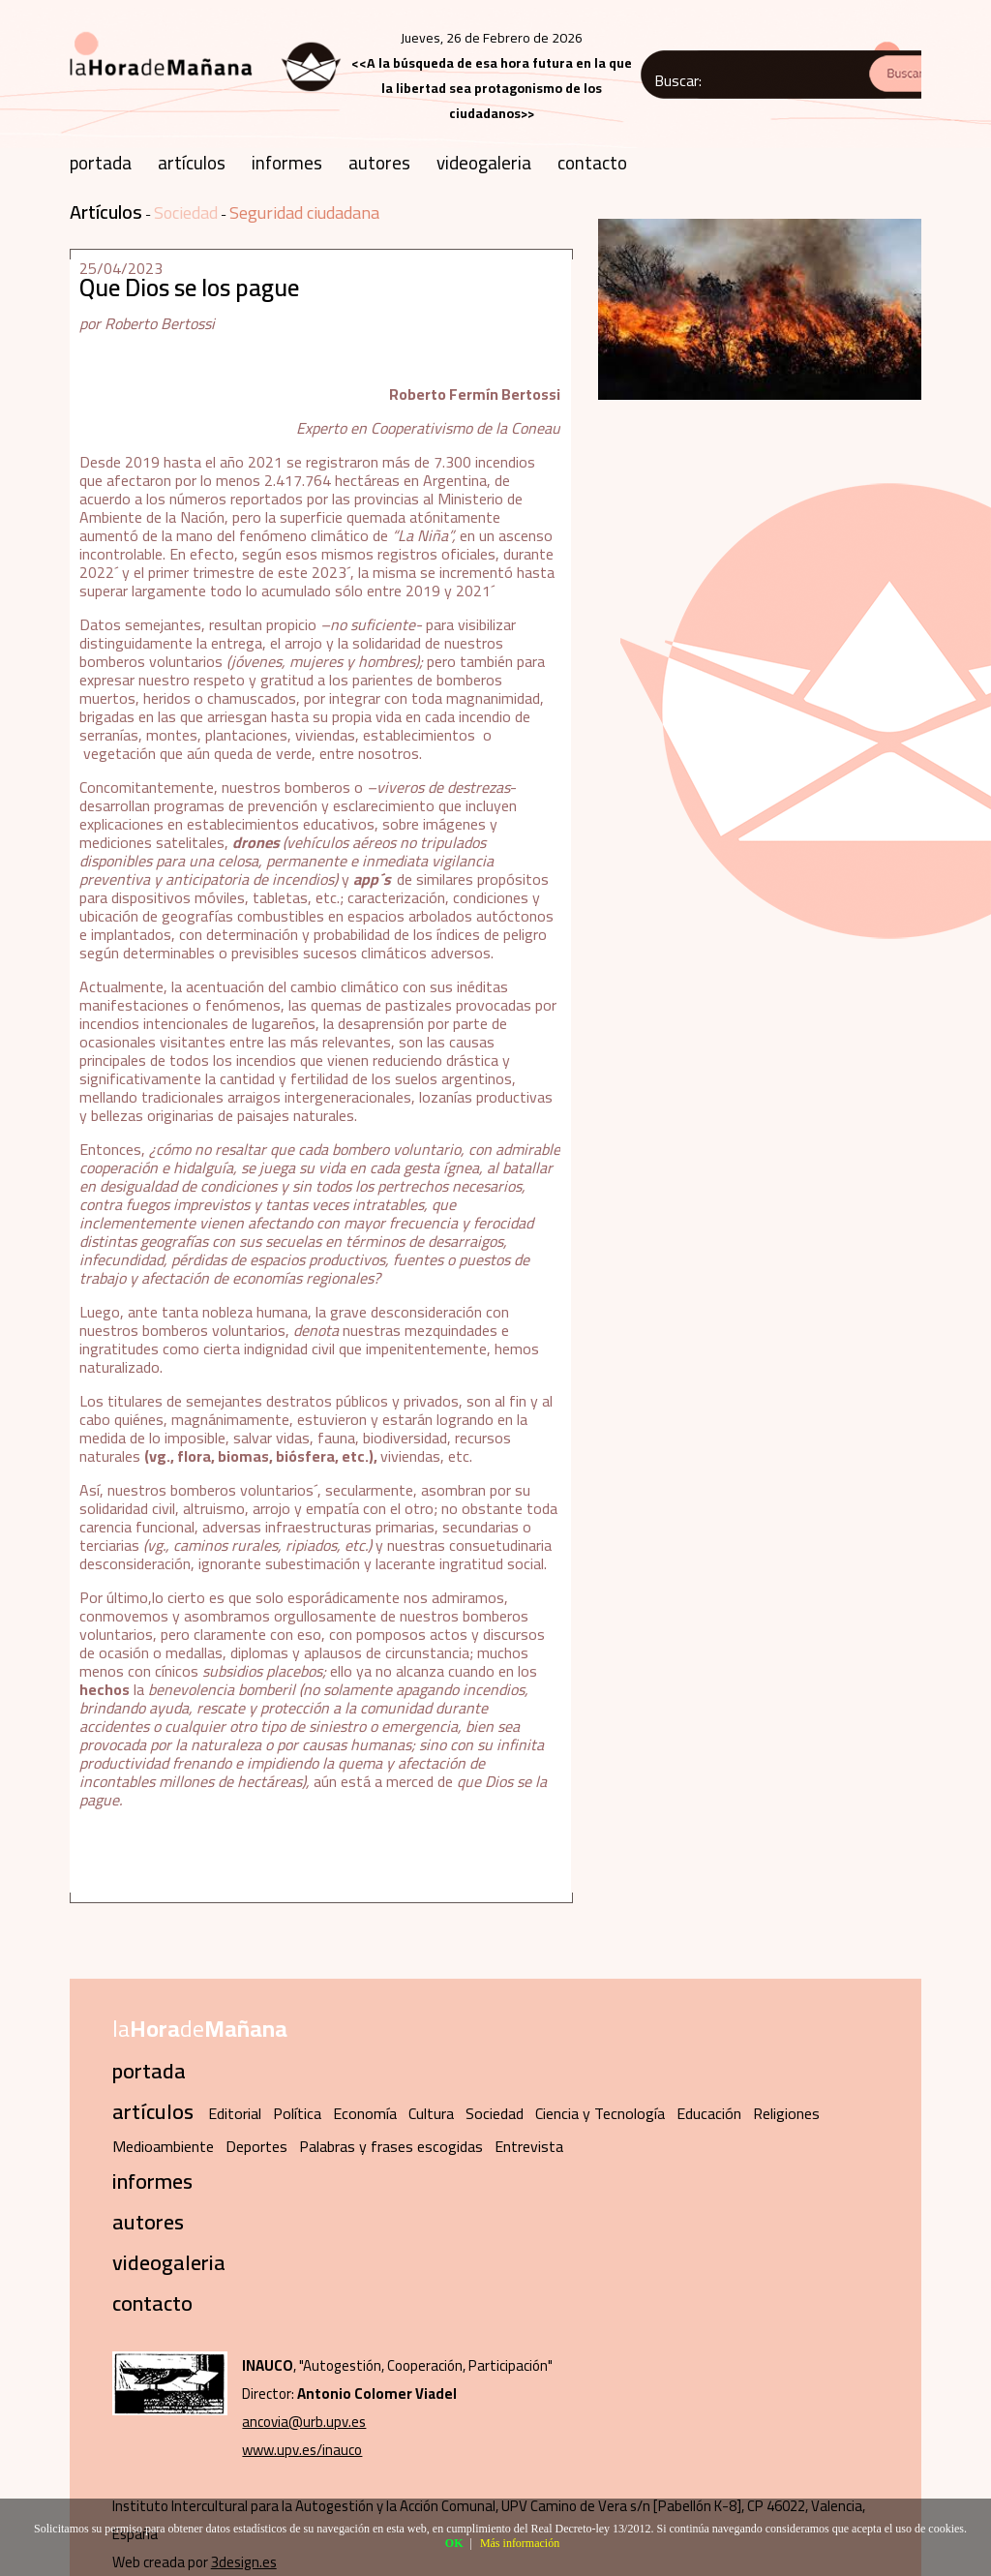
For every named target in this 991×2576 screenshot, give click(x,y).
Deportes (256, 2146)
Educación (708, 2113)
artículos (191, 162)
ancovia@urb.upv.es (304, 2422)
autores (379, 162)
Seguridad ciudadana (304, 212)
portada (101, 162)
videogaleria (483, 162)
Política (297, 2113)
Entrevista (529, 2146)
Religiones (786, 2113)
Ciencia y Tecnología (600, 2113)
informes (287, 162)
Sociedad (186, 212)
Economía (365, 2113)
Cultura (431, 2113)
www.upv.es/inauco (302, 2450)
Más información (519, 2543)
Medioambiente (163, 2146)
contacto (592, 162)
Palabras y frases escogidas (391, 2146)
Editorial (234, 2113)
